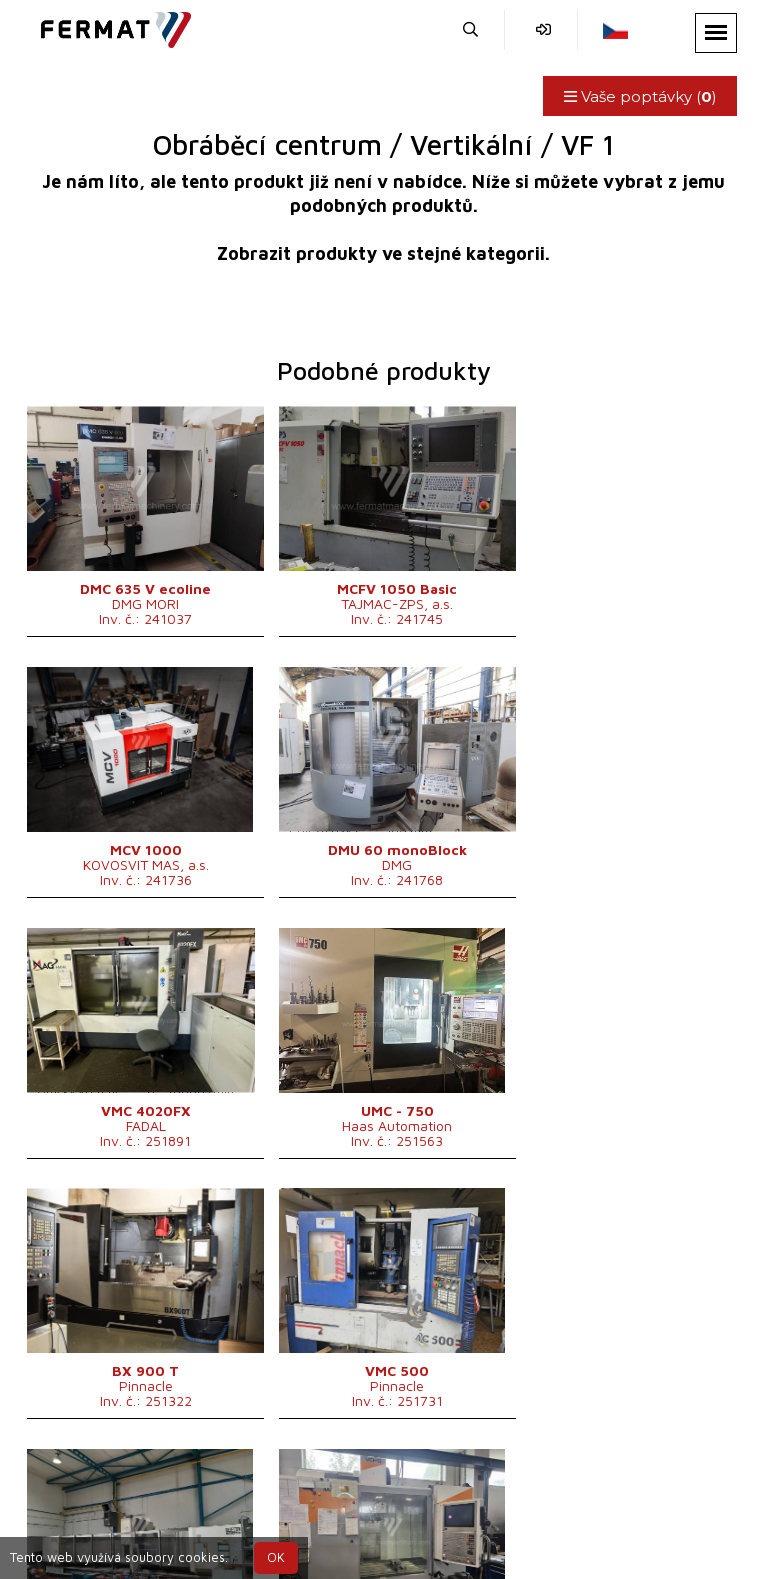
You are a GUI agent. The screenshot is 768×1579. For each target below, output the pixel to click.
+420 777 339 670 (415, 1506)
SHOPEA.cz (183, 1482)
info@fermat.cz (564, 1506)
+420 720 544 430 (249, 1506)
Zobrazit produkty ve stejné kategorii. (383, 253)
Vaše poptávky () (639, 96)
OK (276, 1557)
